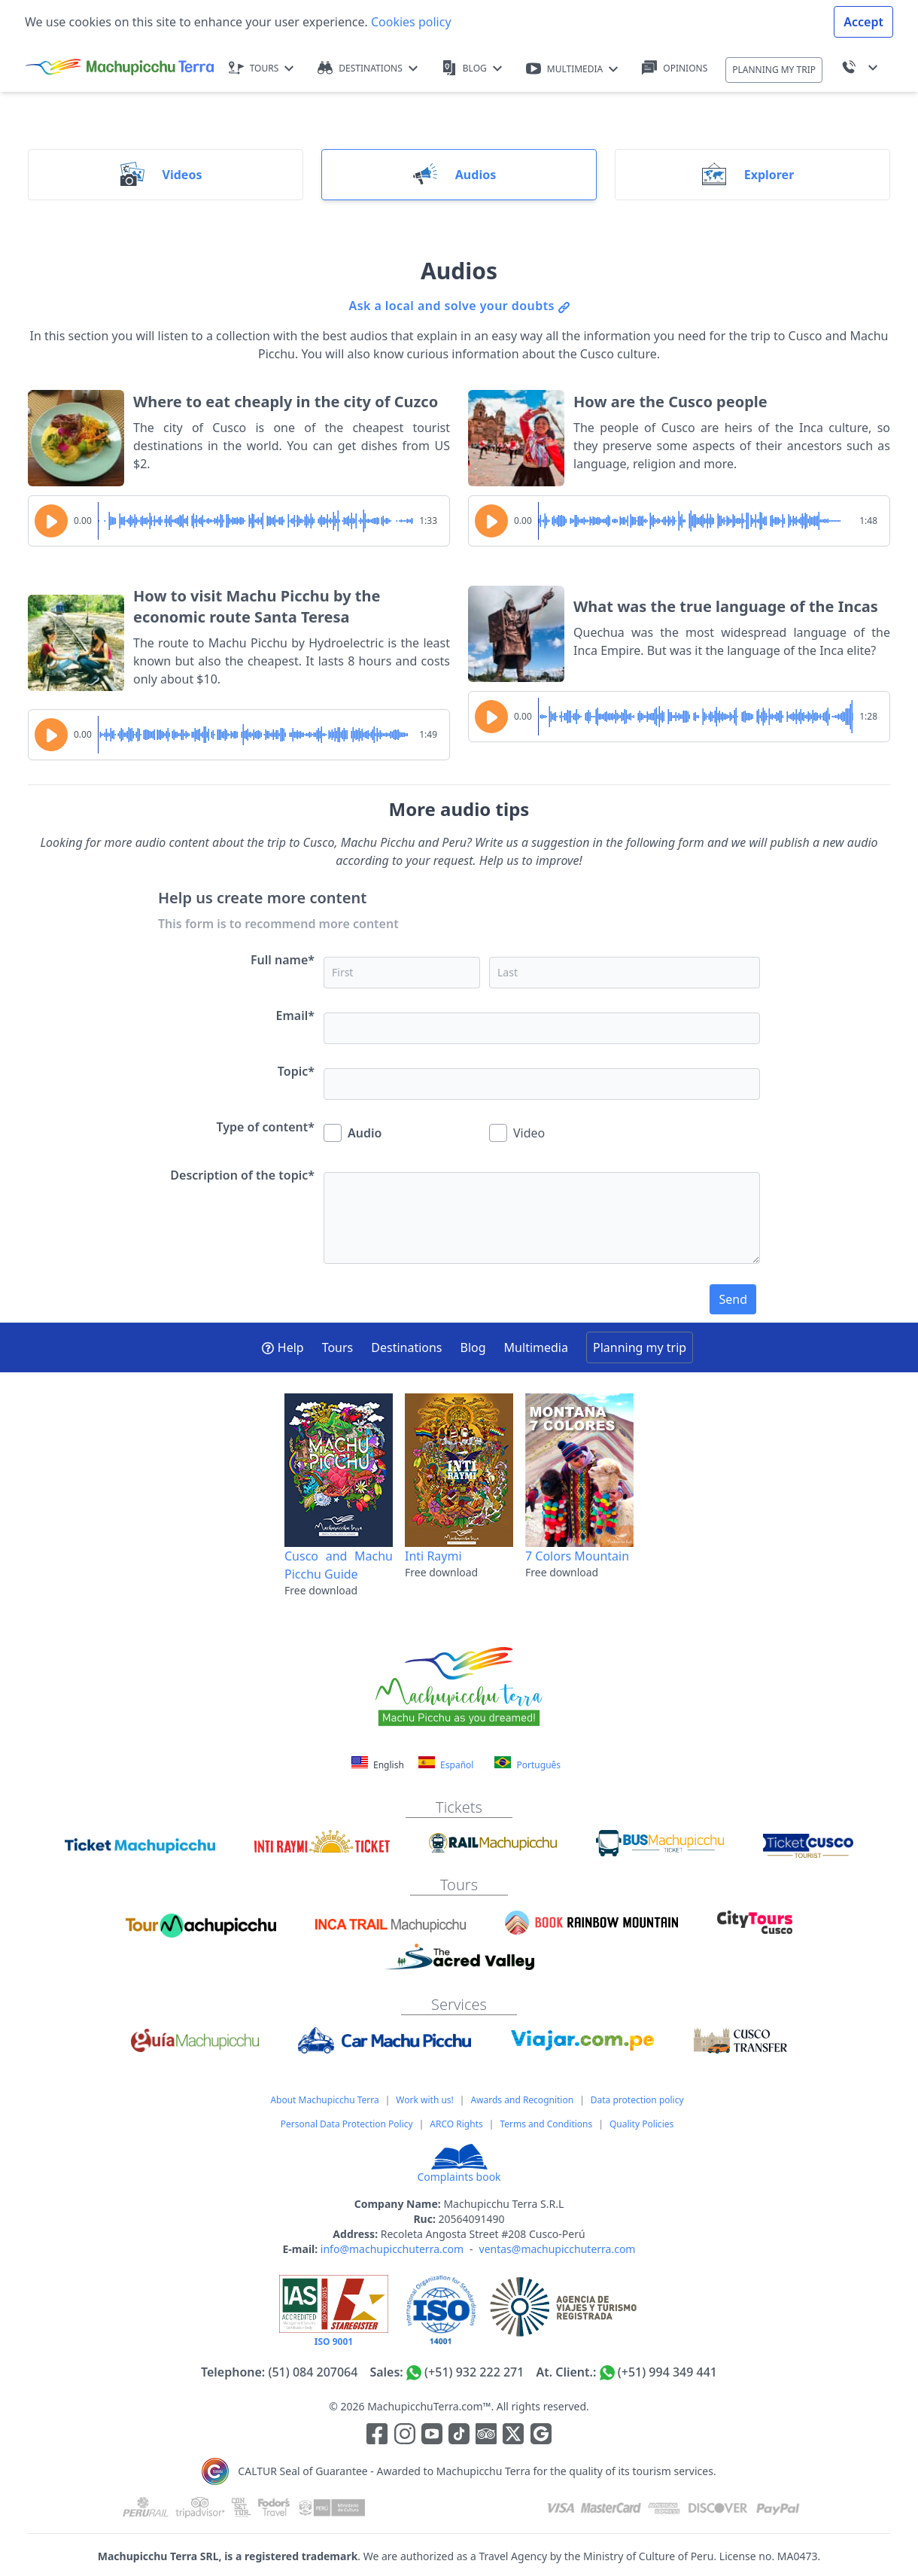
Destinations (406, 1347)
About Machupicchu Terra (324, 2099)
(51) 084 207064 (312, 2372)
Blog (473, 1347)
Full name (283, 960)
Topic (296, 1071)
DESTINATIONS (368, 68)
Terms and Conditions (546, 2124)
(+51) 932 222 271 (474, 2372)
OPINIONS (674, 68)
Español (445, 1763)
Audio (352, 1133)
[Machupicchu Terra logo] (120, 68)
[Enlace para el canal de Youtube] (433, 2436)
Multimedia (536, 1347)
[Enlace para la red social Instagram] (405, 2436)
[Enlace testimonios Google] (541, 2436)
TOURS (261, 68)
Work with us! (424, 2099)
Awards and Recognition (521, 2099)
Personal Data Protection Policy (347, 2124)
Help (282, 1347)
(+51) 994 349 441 (667, 2372)
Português (527, 1763)
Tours (338, 1347)
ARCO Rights (456, 2124)
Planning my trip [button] (639, 1347)
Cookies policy (409, 22)
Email (295, 1015)
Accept (863, 22)
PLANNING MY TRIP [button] (774, 69)
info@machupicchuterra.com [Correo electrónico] (392, 2249)
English (378, 1764)
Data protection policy (637, 2099)
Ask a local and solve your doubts (458, 305)
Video (517, 1133)
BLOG (472, 68)
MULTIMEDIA (572, 69)
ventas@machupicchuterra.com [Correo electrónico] (557, 2249)
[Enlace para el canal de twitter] (514, 2436)
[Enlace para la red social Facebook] (377, 2436)
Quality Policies (641, 2124)
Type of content (266, 1127)
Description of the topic (242, 1175)
